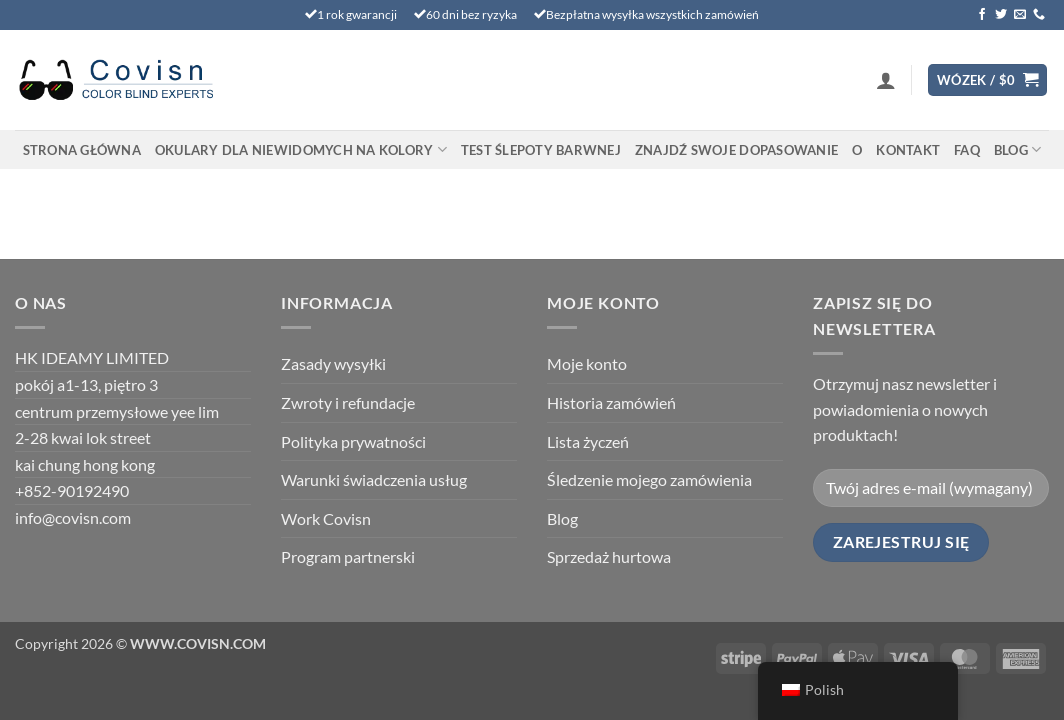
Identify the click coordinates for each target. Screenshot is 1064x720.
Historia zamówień (611, 402)
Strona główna (82, 150)
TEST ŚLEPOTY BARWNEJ (541, 150)
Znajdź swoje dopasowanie (736, 150)
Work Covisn (326, 518)
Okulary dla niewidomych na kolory (301, 149)
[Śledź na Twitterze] (1001, 15)
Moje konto (587, 363)
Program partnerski (348, 556)
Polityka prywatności (353, 441)
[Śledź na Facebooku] (982, 15)
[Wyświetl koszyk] (988, 80)
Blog (1017, 149)
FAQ (967, 150)
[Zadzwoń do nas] (1039, 15)
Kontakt (908, 150)
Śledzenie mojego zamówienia (649, 479)
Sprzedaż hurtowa (609, 556)
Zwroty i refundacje (348, 402)
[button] (886, 80)
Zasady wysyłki (333, 363)
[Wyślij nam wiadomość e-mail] (1020, 15)
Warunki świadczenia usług (374, 479)
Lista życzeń (588, 441)
